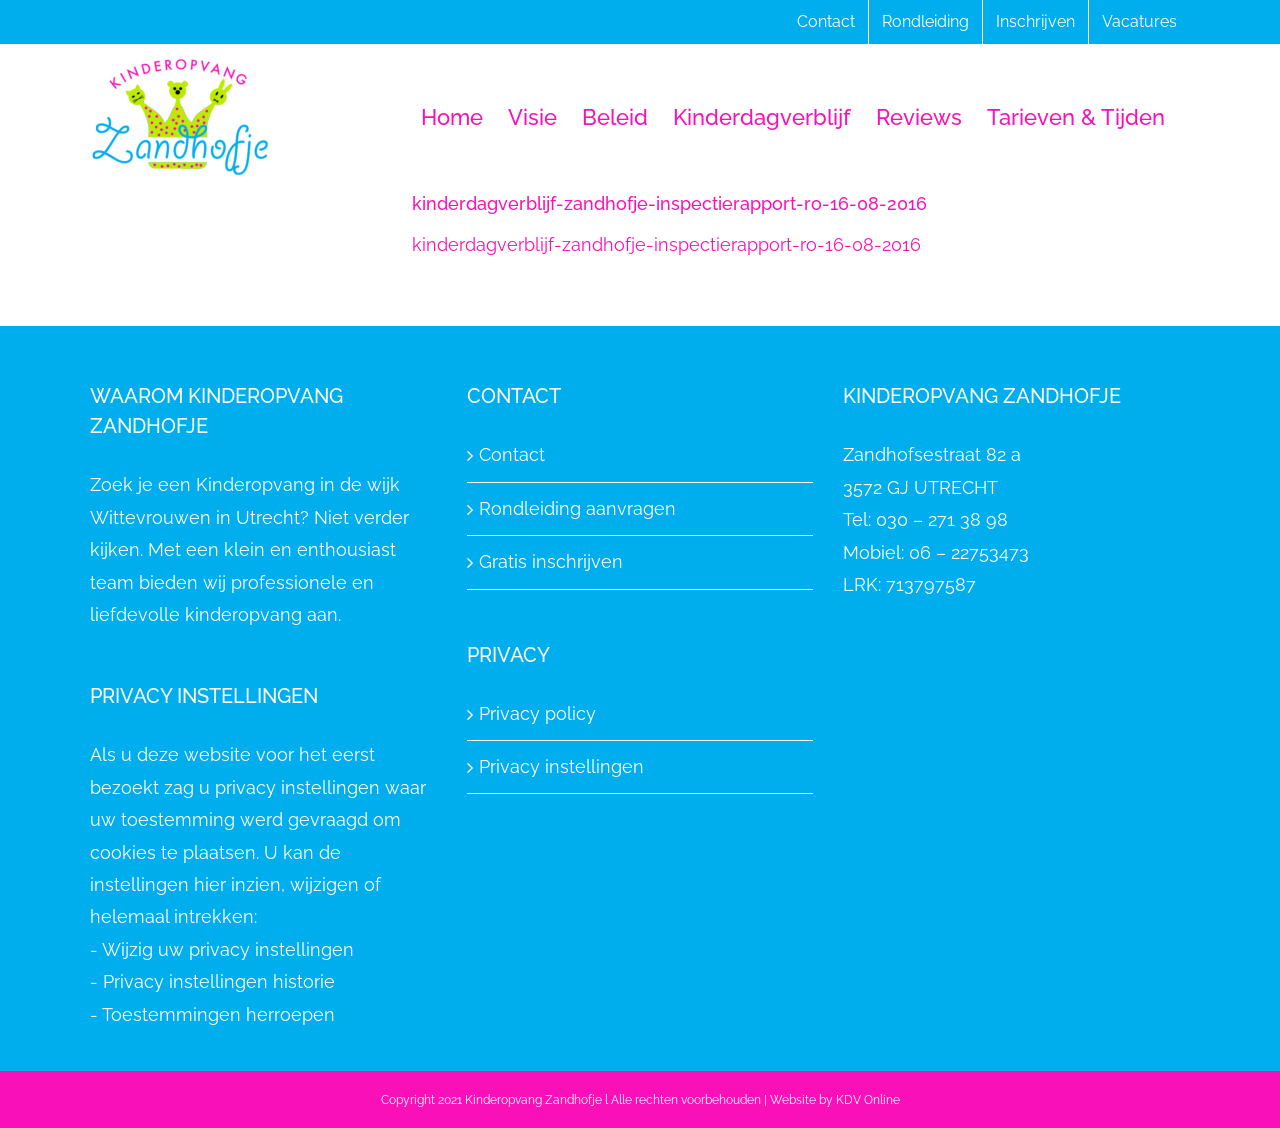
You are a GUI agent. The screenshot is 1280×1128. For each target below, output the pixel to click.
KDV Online (868, 1100)
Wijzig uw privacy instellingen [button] (228, 949)
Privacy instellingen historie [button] (219, 981)
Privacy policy (537, 713)
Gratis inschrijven (551, 561)
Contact (512, 454)
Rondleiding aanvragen (577, 508)
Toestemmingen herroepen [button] (218, 1014)
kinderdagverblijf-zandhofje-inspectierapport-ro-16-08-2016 (666, 244)
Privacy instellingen (561, 766)
